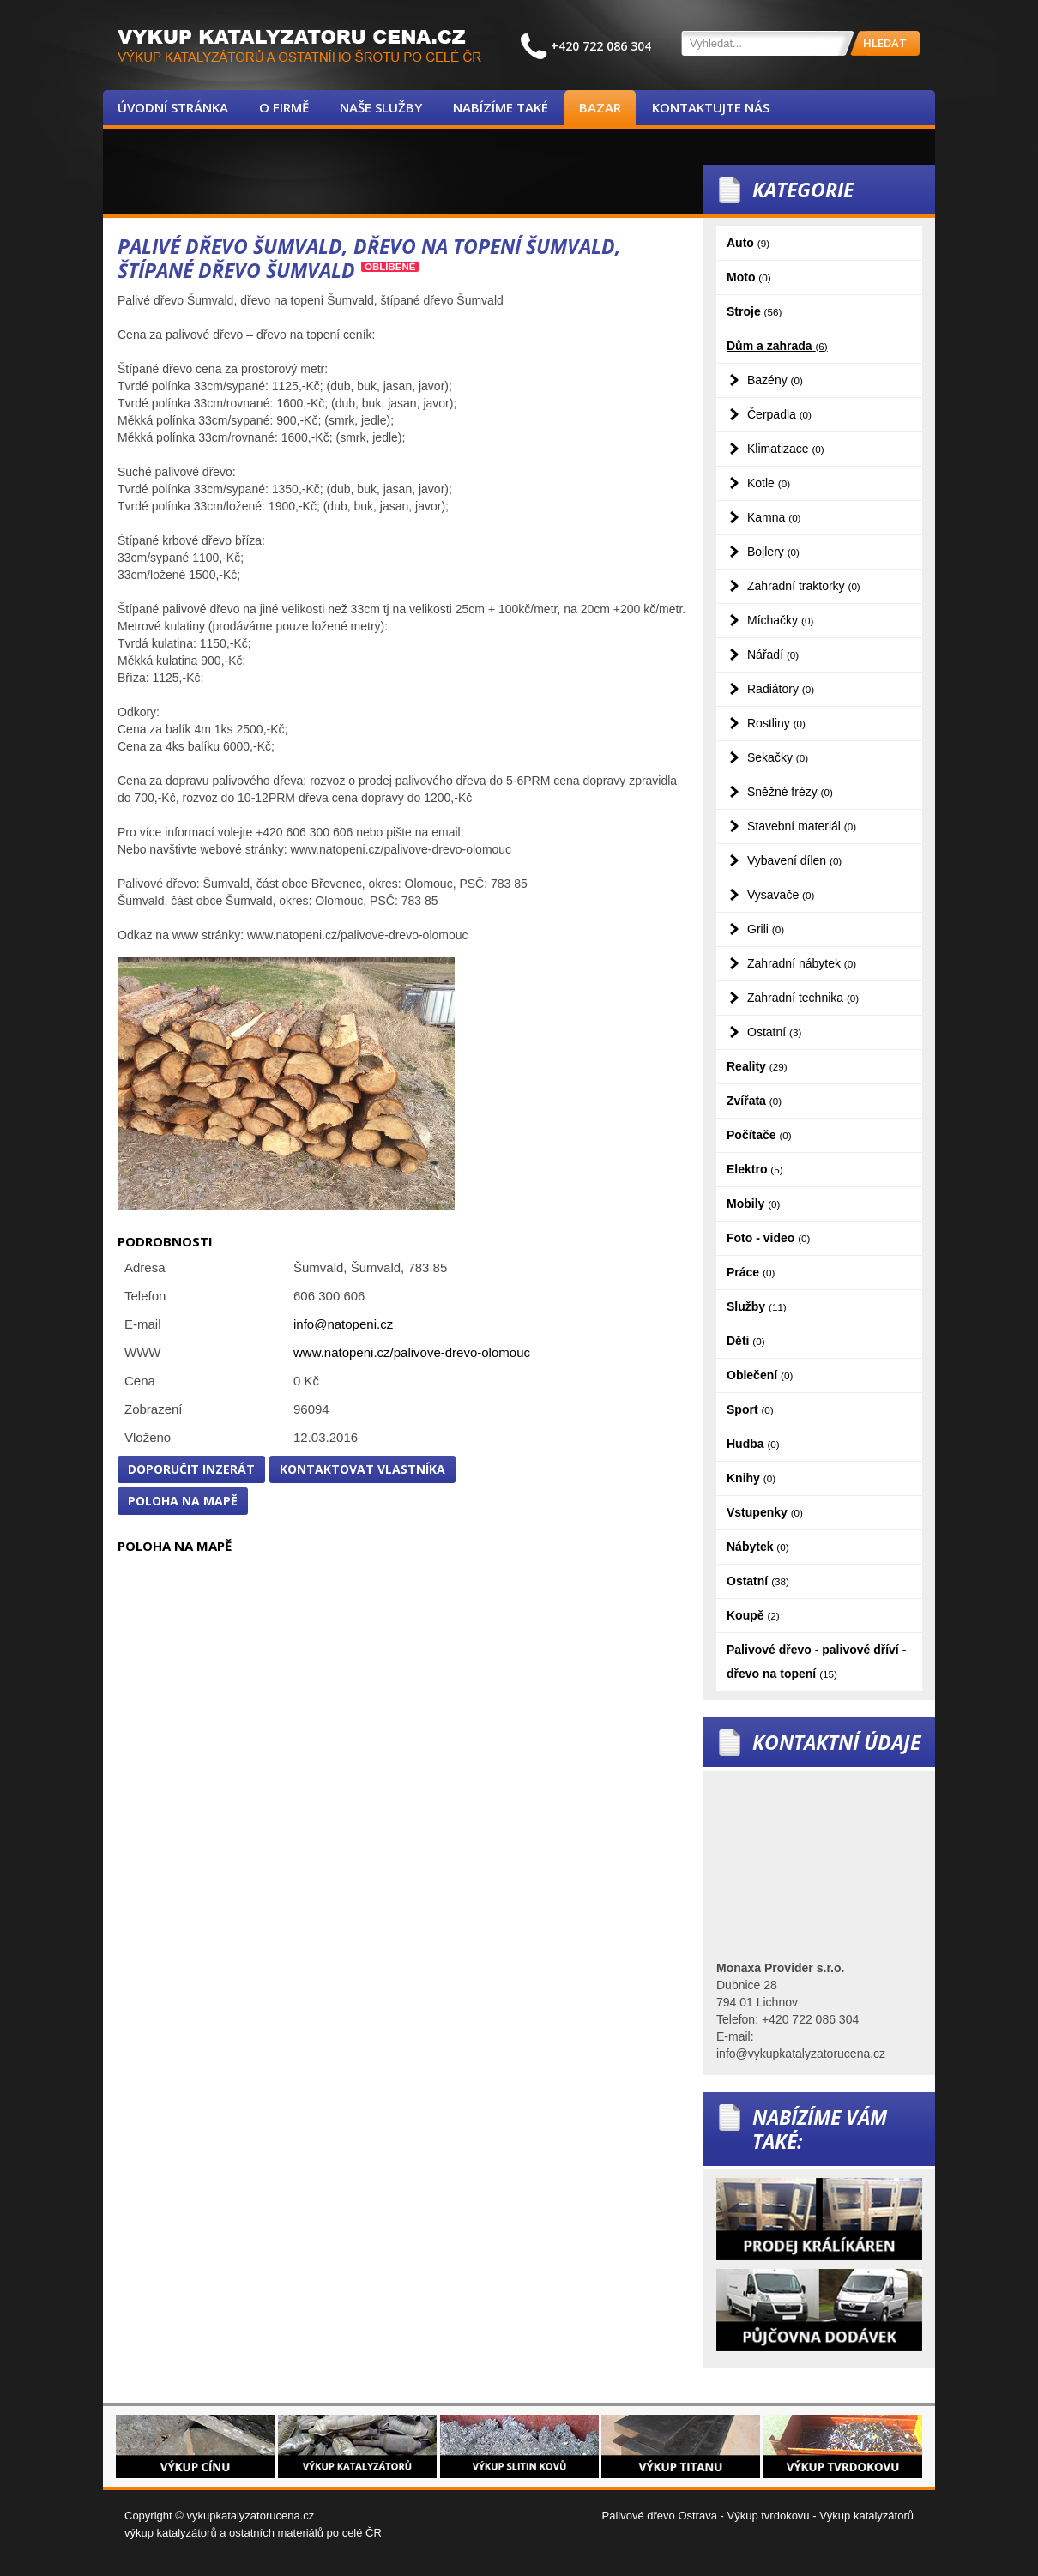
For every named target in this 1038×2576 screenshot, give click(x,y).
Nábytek (758, 1546)
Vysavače (780, 895)
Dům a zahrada (777, 346)
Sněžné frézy (790, 792)
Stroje (754, 311)
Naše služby (381, 107)
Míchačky (780, 620)
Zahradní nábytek (801, 963)
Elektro (755, 1169)
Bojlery (773, 551)
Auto (748, 243)
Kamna (774, 517)
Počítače (759, 1135)
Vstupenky (765, 1512)
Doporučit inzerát (191, 1469)
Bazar (600, 107)
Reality (757, 1066)
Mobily (753, 1203)
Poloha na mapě (183, 1501)
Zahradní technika (803, 997)
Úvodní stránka (173, 107)
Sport (750, 1409)
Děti (746, 1341)
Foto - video (768, 1238)
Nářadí (773, 654)
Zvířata (754, 1100)
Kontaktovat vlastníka (362, 1469)
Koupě (753, 1615)
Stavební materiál (801, 826)
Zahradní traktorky (803, 586)
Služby (757, 1306)
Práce (751, 1272)
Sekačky (777, 757)
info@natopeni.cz (343, 1324)
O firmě (284, 107)
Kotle (768, 483)
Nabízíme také (500, 107)
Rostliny (776, 723)
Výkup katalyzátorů (866, 2515)
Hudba (753, 1444)
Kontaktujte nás (710, 107)
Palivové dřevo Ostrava (659, 2515)
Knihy (751, 1478)
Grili (765, 929)
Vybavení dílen (794, 860)
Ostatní (774, 1032)
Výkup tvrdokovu (768, 2515)
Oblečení (760, 1375)
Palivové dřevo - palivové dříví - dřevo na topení (816, 1661)
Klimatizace (785, 448)
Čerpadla (779, 414)
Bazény (775, 380)
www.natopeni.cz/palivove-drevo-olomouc (411, 1352)
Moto (749, 277)
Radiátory (780, 689)
